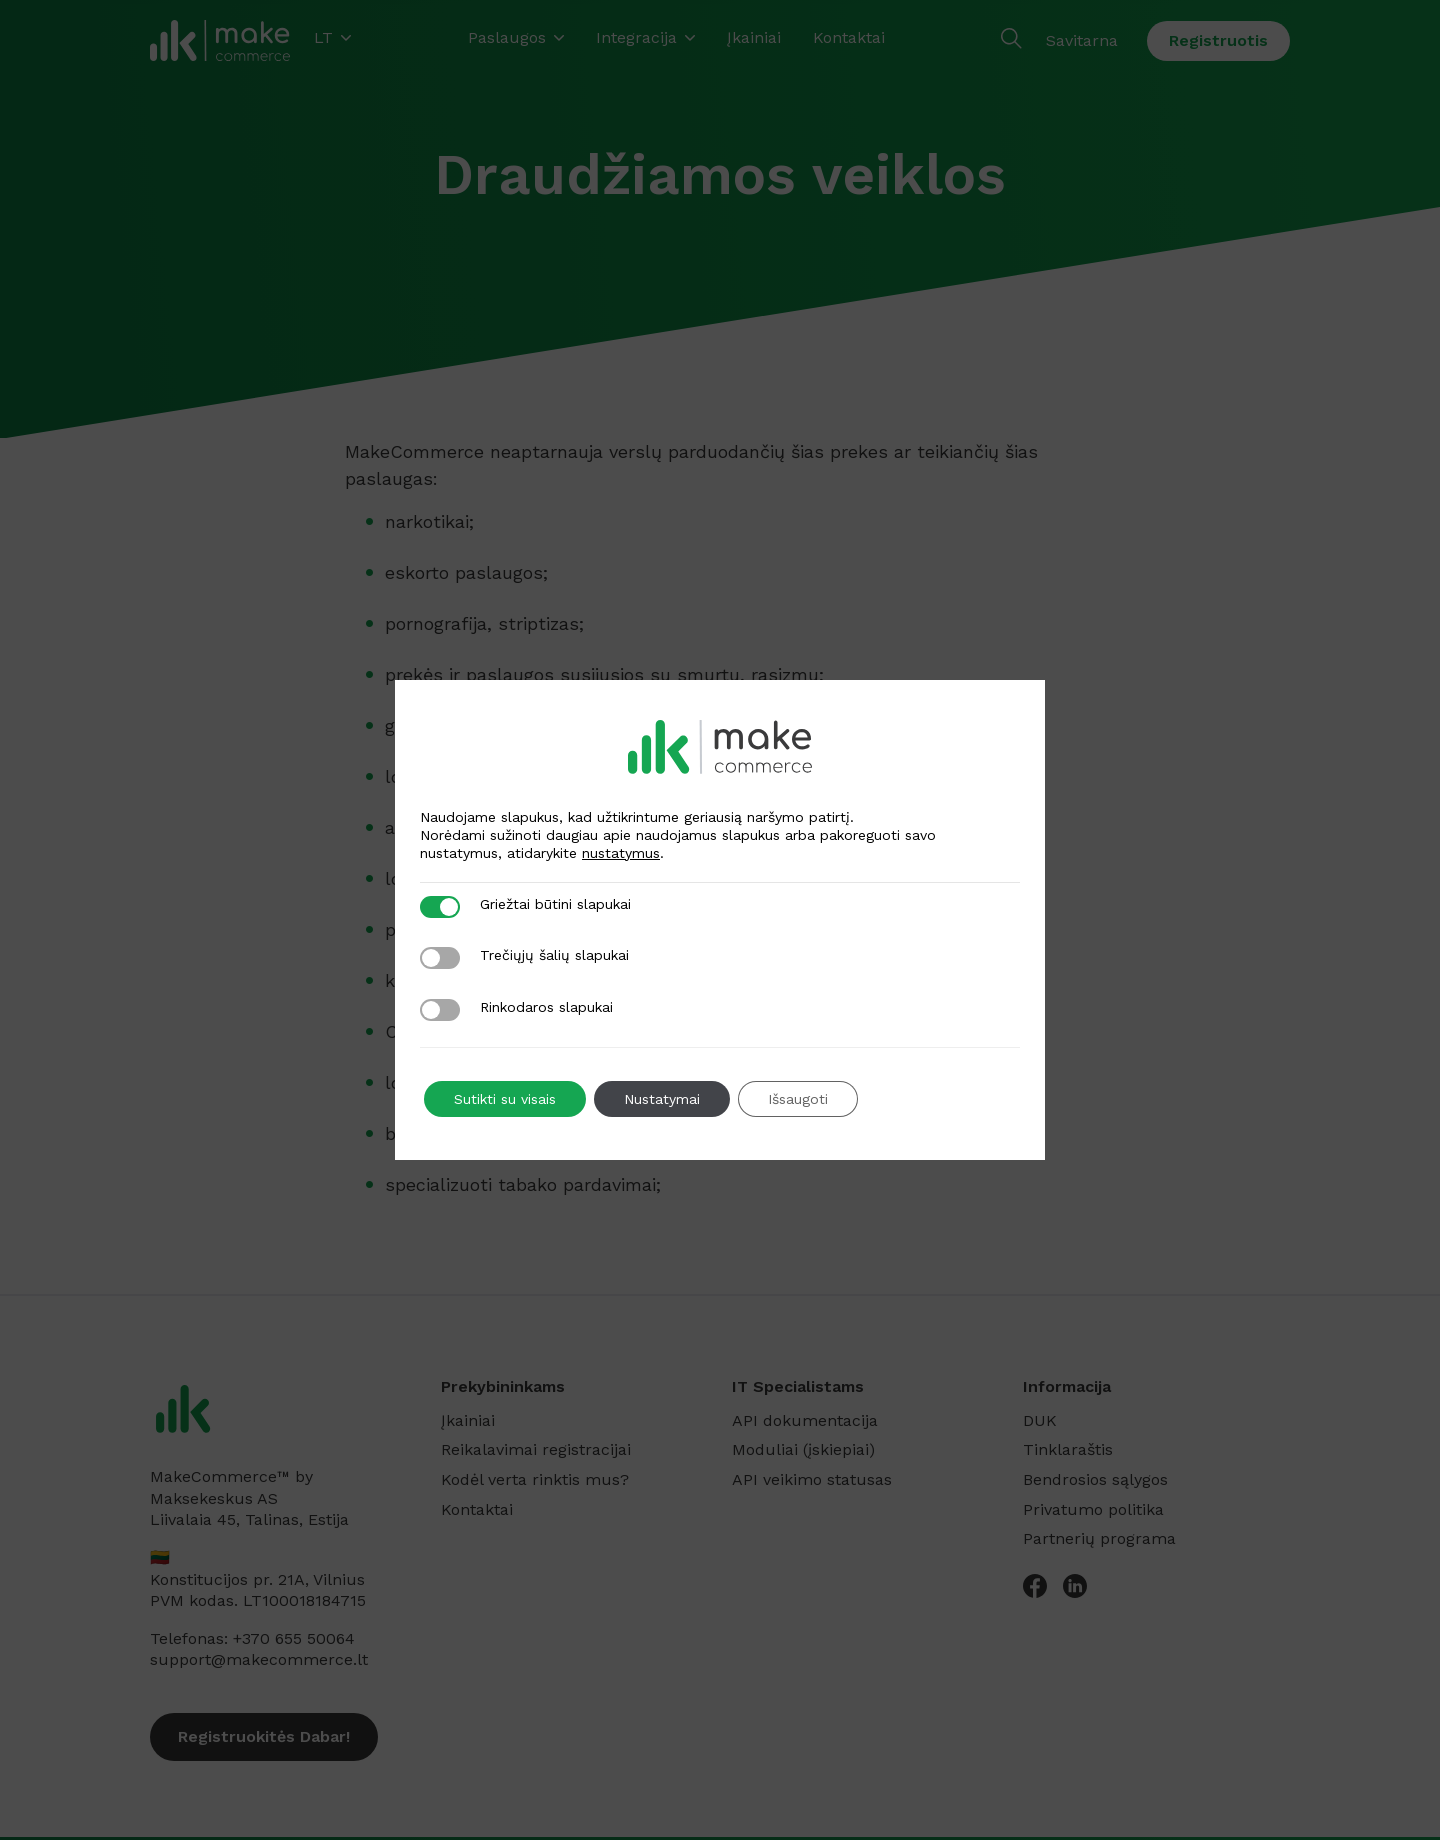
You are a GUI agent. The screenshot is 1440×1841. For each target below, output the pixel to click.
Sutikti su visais (505, 1099)
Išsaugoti (798, 1099)
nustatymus (621, 853)
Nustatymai (662, 1099)
